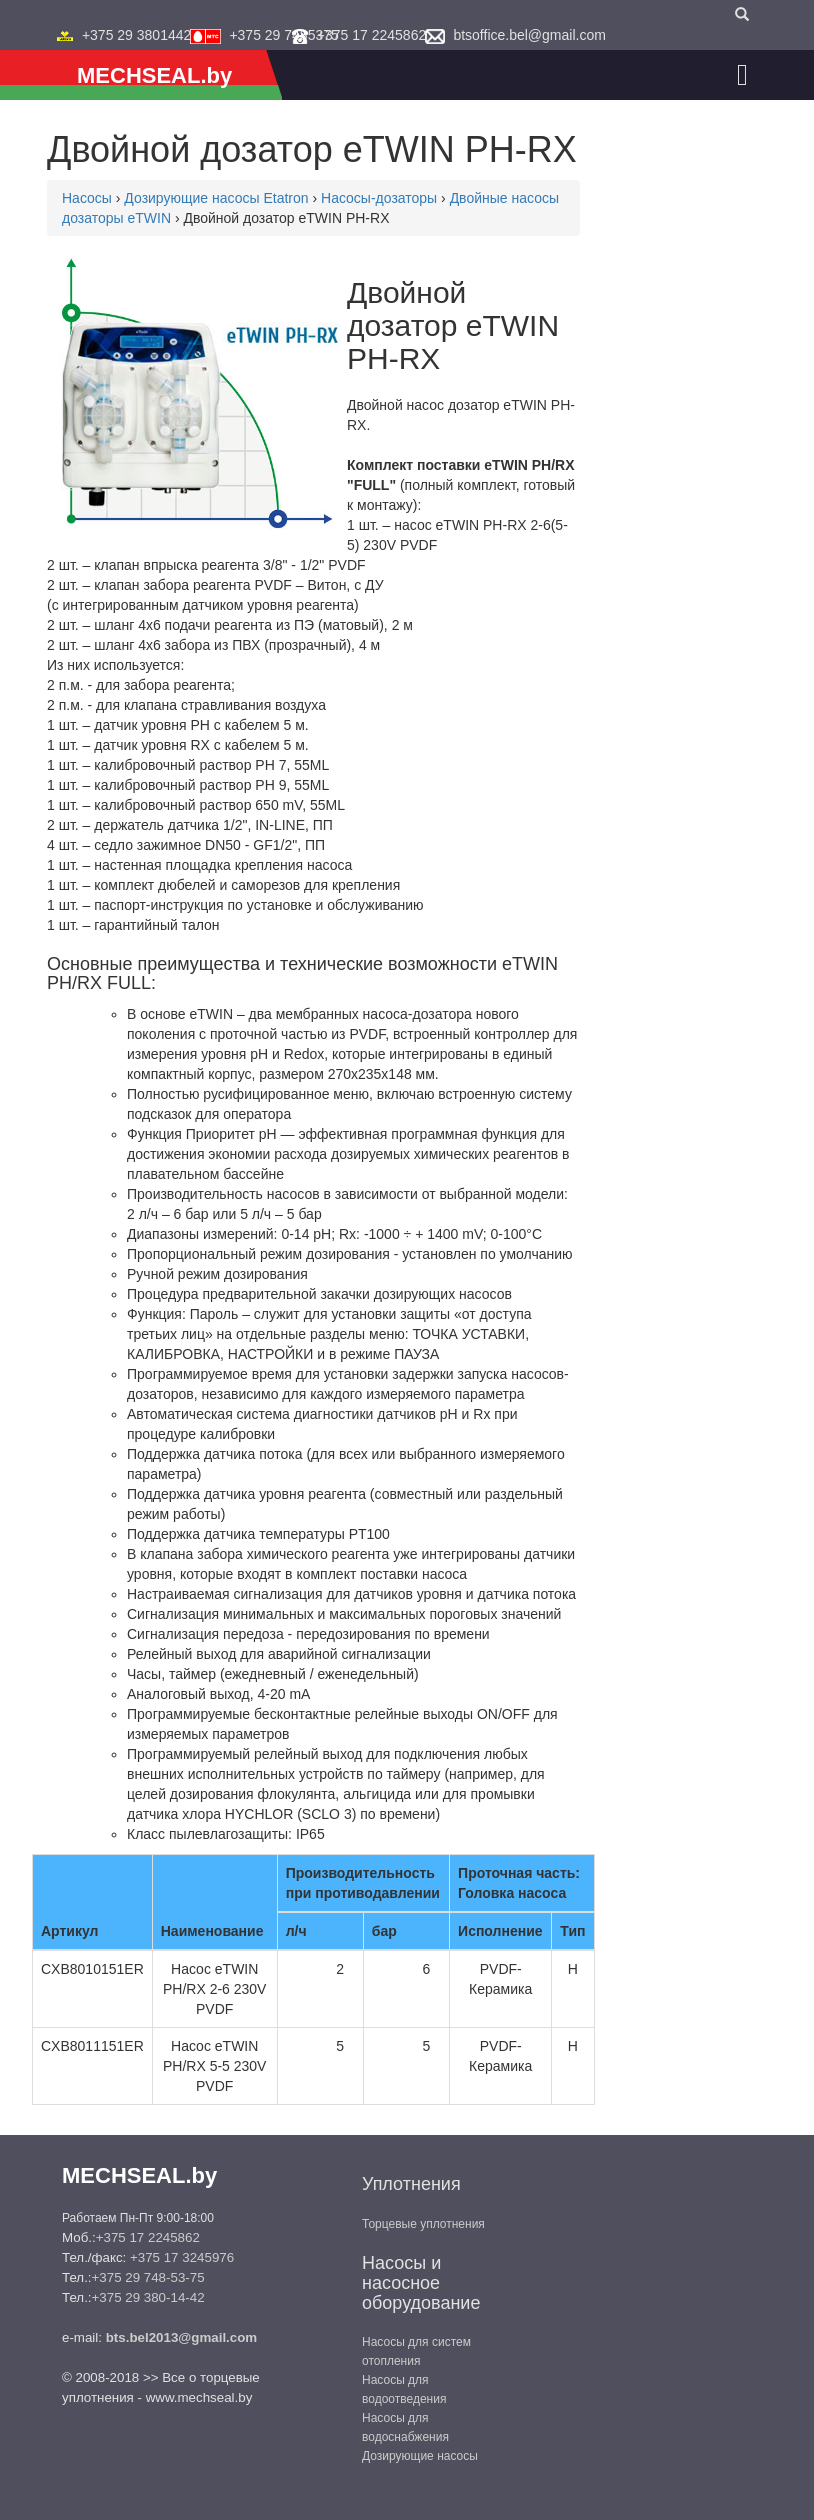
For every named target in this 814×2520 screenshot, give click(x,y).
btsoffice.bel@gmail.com (529, 35)
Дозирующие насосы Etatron (216, 198)
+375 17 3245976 (182, 2257)
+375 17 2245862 (371, 35)
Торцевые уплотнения (423, 2224)
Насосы (87, 198)
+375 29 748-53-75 (148, 2277)
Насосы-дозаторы (379, 198)
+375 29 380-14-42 (148, 2297)
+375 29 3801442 (136, 35)
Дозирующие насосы (420, 2456)
